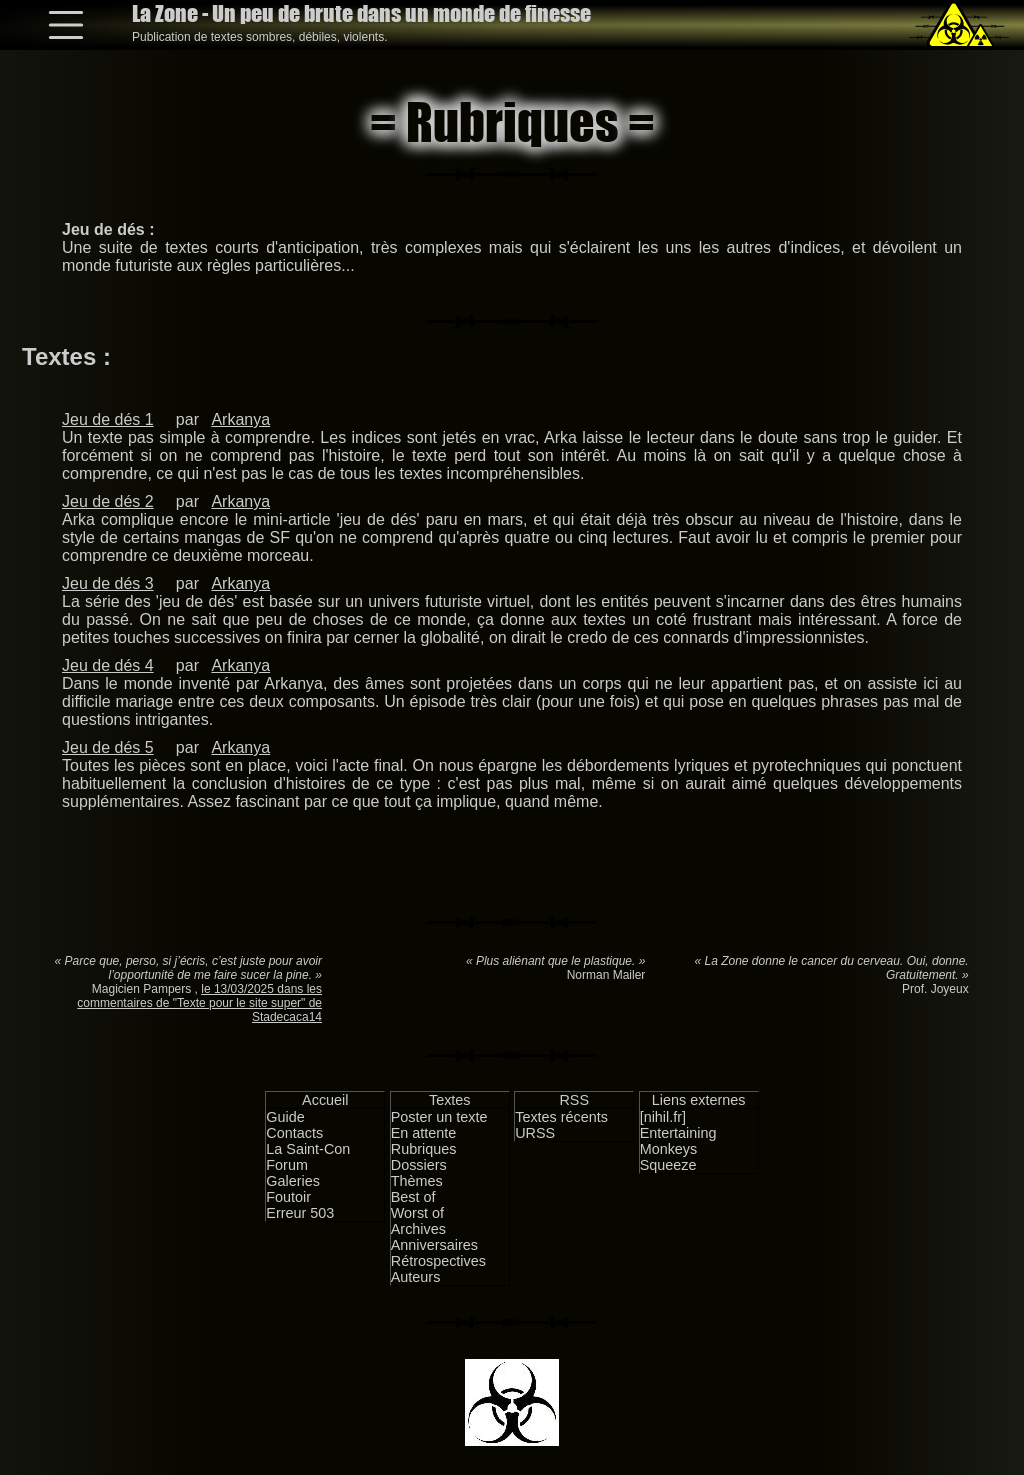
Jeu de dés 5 (108, 747)
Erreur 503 (300, 1213)
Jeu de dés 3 (108, 583)
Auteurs (416, 1277)
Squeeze (668, 1165)
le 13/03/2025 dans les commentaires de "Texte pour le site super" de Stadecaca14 (199, 1003)
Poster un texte (439, 1117)
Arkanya (240, 419)
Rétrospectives (438, 1261)
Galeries (293, 1181)
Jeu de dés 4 (108, 665)
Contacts (294, 1133)
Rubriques (424, 1149)
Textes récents (561, 1117)
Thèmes (417, 1181)
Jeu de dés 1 (108, 419)
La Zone (361, 13)
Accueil (325, 1100)
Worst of (417, 1213)
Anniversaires (434, 1245)
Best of (413, 1197)
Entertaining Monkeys (678, 1141)
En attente (424, 1133)
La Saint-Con (308, 1149)
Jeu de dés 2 (108, 501)
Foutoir (288, 1197)
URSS (535, 1133)
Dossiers (419, 1165)
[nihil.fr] (663, 1117)
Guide (285, 1117)
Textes (450, 1100)
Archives (418, 1229)
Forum (287, 1165)
